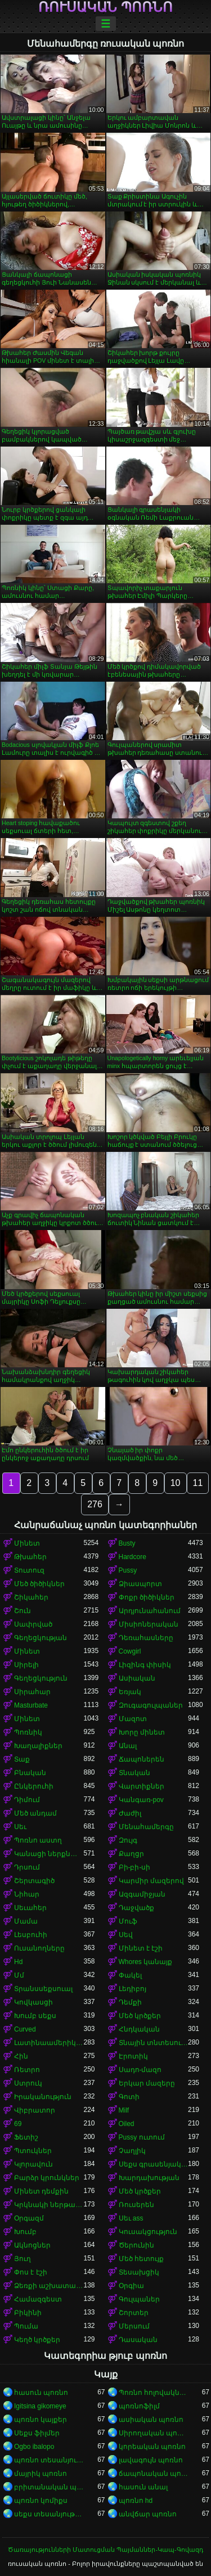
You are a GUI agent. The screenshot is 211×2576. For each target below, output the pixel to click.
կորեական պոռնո (152, 2447)
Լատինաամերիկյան (49, 2043)
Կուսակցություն (148, 2232)
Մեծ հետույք (141, 2259)
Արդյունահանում (150, 1611)
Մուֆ (128, 1921)
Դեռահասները (146, 1638)
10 (175, 1483)
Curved (25, 2029)
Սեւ (20, 1827)
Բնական (30, 1773)
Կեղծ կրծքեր (37, 2340)
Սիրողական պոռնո (153, 2433)
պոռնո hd (136, 2501)
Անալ (128, 1746)
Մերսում (134, 2326)
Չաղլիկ (132, 2151)
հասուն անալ (143, 2487)
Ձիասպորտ (140, 1584)
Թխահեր (30, 1557)
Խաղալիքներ (38, 1746)
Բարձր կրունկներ (46, 2178)
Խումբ (25, 2232)
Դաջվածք (136, 1908)
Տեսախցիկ (139, 2272)
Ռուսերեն (136, 2205)
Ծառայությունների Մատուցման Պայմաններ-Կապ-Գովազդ (105, 2549)
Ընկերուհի (33, 1786)
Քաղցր (131, 1854)
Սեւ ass (131, 2218)
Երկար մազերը (147, 2083)
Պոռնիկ (28, 1732)
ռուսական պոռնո (105, 7)
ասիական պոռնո (151, 2420)
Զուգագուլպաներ (151, 1705)
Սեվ (126, 1935)
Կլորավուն (33, 2164)
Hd (18, 1962)
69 (17, 2124)
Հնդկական (139, 2029)
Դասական (138, 2340)
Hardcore (132, 1557)
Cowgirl (130, 1651)
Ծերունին (136, 2245)
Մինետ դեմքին (41, 2191)
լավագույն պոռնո (151, 2460)
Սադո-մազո (140, 2070)
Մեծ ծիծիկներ (39, 1584)
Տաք (22, 1759)
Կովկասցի (33, 2002)
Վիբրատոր (34, 2110)
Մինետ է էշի (141, 1948)
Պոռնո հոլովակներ (153, 2393)
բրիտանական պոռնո (49, 2487)
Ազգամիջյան (142, 1894)
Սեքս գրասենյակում (153, 2164)
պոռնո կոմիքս (41, 2501)
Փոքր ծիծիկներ (146, 1597)
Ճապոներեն (141, 1759)
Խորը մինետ (142, 1732)
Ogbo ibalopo (34, 2447)
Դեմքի (130, 2002)
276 (94, 1504)
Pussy (128, 1570)
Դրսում (27, 1867)
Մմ (19, 1975)
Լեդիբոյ (132, 1989)
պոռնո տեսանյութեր (49, 2460)
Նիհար (26, 1894)
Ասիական (137, 1678)
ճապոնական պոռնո (153, 2474)
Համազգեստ (38, 2299)
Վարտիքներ (141, 1786)
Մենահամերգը (146, 1827)
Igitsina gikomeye (40, 2406)
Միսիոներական (148, 1624)
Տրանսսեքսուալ (43, 1989)
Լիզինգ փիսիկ (145, 1665)
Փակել (130, 1975)
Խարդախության (149, 2178)
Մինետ (27, 1543)
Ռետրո (27, 2070)
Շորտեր (134, 2313)
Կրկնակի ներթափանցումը (49, 2205)
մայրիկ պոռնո (40, 2474)
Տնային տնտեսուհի (153, 2043)
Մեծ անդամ (35, 1813)
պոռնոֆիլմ (139, 2406)
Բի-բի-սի (135, 1867)
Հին (21, 2056)
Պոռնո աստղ (38, 1840)
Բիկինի (28, 2313)
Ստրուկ (28, 2083)
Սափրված (33, 1624)
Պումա (26, 2326)
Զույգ (128, 1840)
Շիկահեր (31, 1597)
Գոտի (129, 2097)
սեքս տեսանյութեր (49, 2514)
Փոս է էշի (30, 2272)
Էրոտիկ (133, 2056)
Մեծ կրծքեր (140, 2016)
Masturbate (31, 1705)
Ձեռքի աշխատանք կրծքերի (49, 2286)
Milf (124, 2110)
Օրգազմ (29, 2218)
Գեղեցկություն (41, 1678)
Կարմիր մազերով (151, 1881)
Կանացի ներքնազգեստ (49, 1854)
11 (198, 1483)
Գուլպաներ (139, 2299)
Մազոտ (133, 1719)
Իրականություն (42, 2097)
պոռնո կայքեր (40, 2420)
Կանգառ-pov (141, 1800)
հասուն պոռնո (41, 2393)
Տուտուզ (29, 1570)
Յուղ (22, 2259)
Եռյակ (130, 1692)
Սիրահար (32, 1692)
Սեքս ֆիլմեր (37, 2433)
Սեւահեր (30, 1908)
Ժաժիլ (130, 1813)
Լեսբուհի (30, 1935)
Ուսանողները (39, 1948)
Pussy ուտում (142, 2137)
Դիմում (27, 1800)
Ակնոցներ (32, 2245)
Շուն (22, 1611)
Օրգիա (131, 2286)
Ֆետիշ (26, 2137)
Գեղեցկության (40, 1638)
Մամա (26, 1921)
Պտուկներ (33, 2151)
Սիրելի (26, 1665)
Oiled (126, 2124)
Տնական (134, 1773)
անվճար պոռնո (148, 2514)
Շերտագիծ (34, 1881)
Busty (127, 1543)
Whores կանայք (146, 1962)
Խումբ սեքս (35, 2016)
